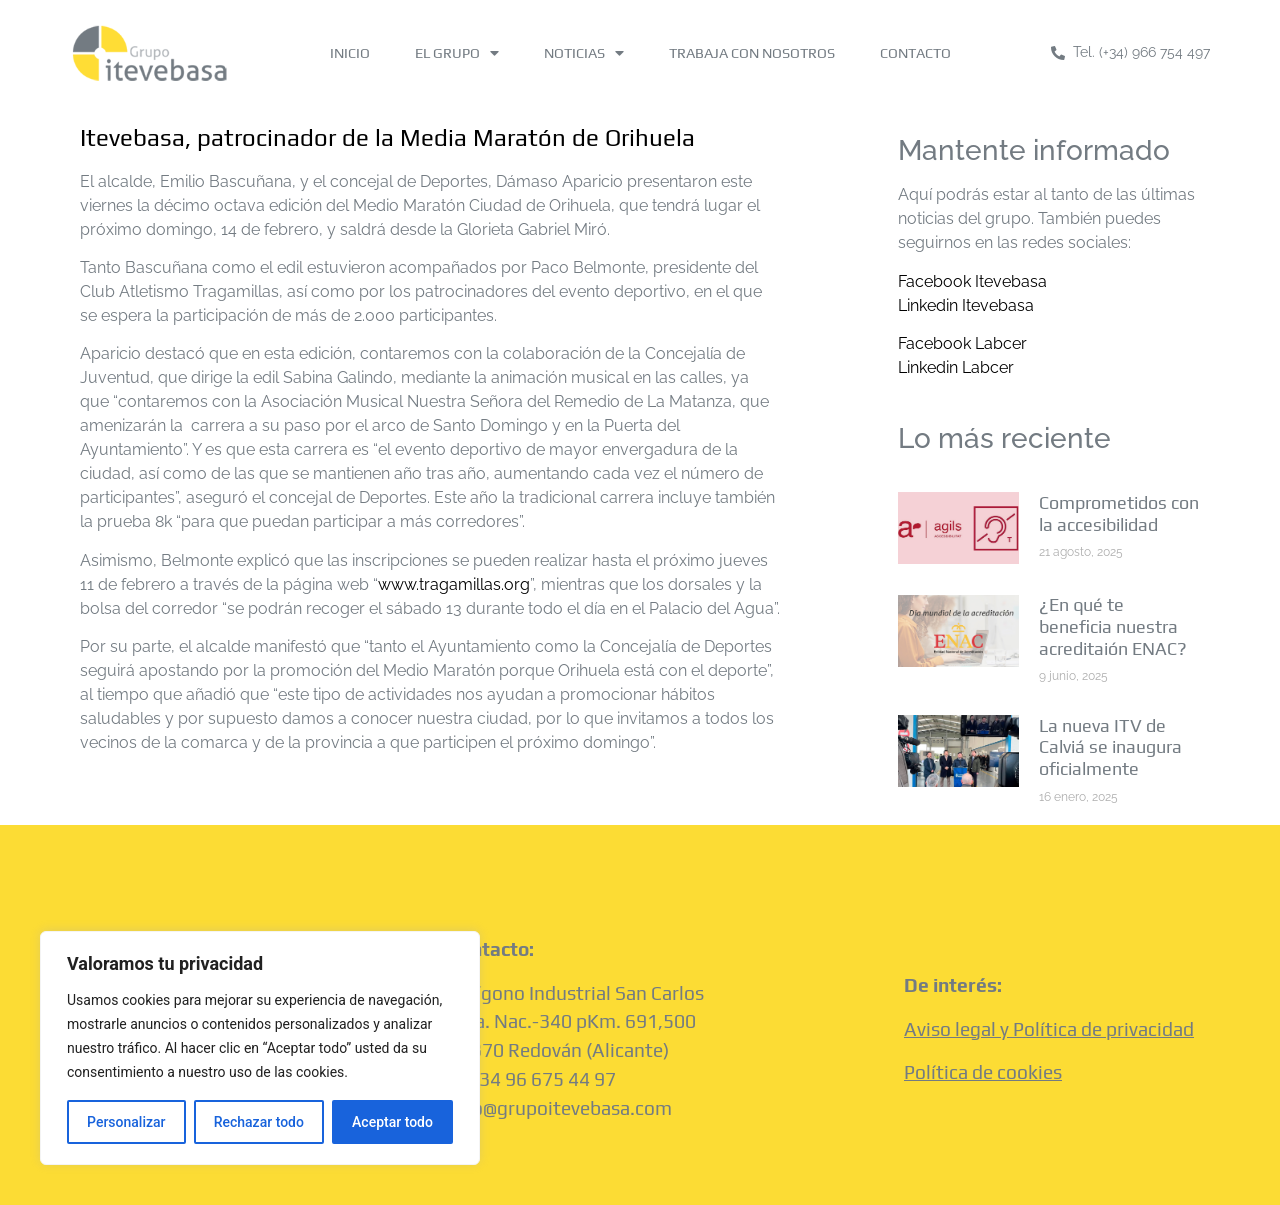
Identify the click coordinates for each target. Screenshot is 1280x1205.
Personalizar (126, 1122)
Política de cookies (983, 1072)
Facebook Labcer (962, 343)
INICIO (350, 53)
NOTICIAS (584, 53)
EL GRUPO (457, 53)
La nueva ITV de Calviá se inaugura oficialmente (1110, 747)
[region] (260, 1048)
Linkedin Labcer (956, 367)
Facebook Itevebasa (972, 281)
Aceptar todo (392, 1122)
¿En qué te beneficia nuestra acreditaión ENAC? (1113, 626)
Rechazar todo (259, 1122)
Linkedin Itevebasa (966, 305)
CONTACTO (915, 53)
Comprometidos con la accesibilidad (1119, 513)
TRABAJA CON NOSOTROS (752, 53)
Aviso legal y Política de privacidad (1049, 1029)
